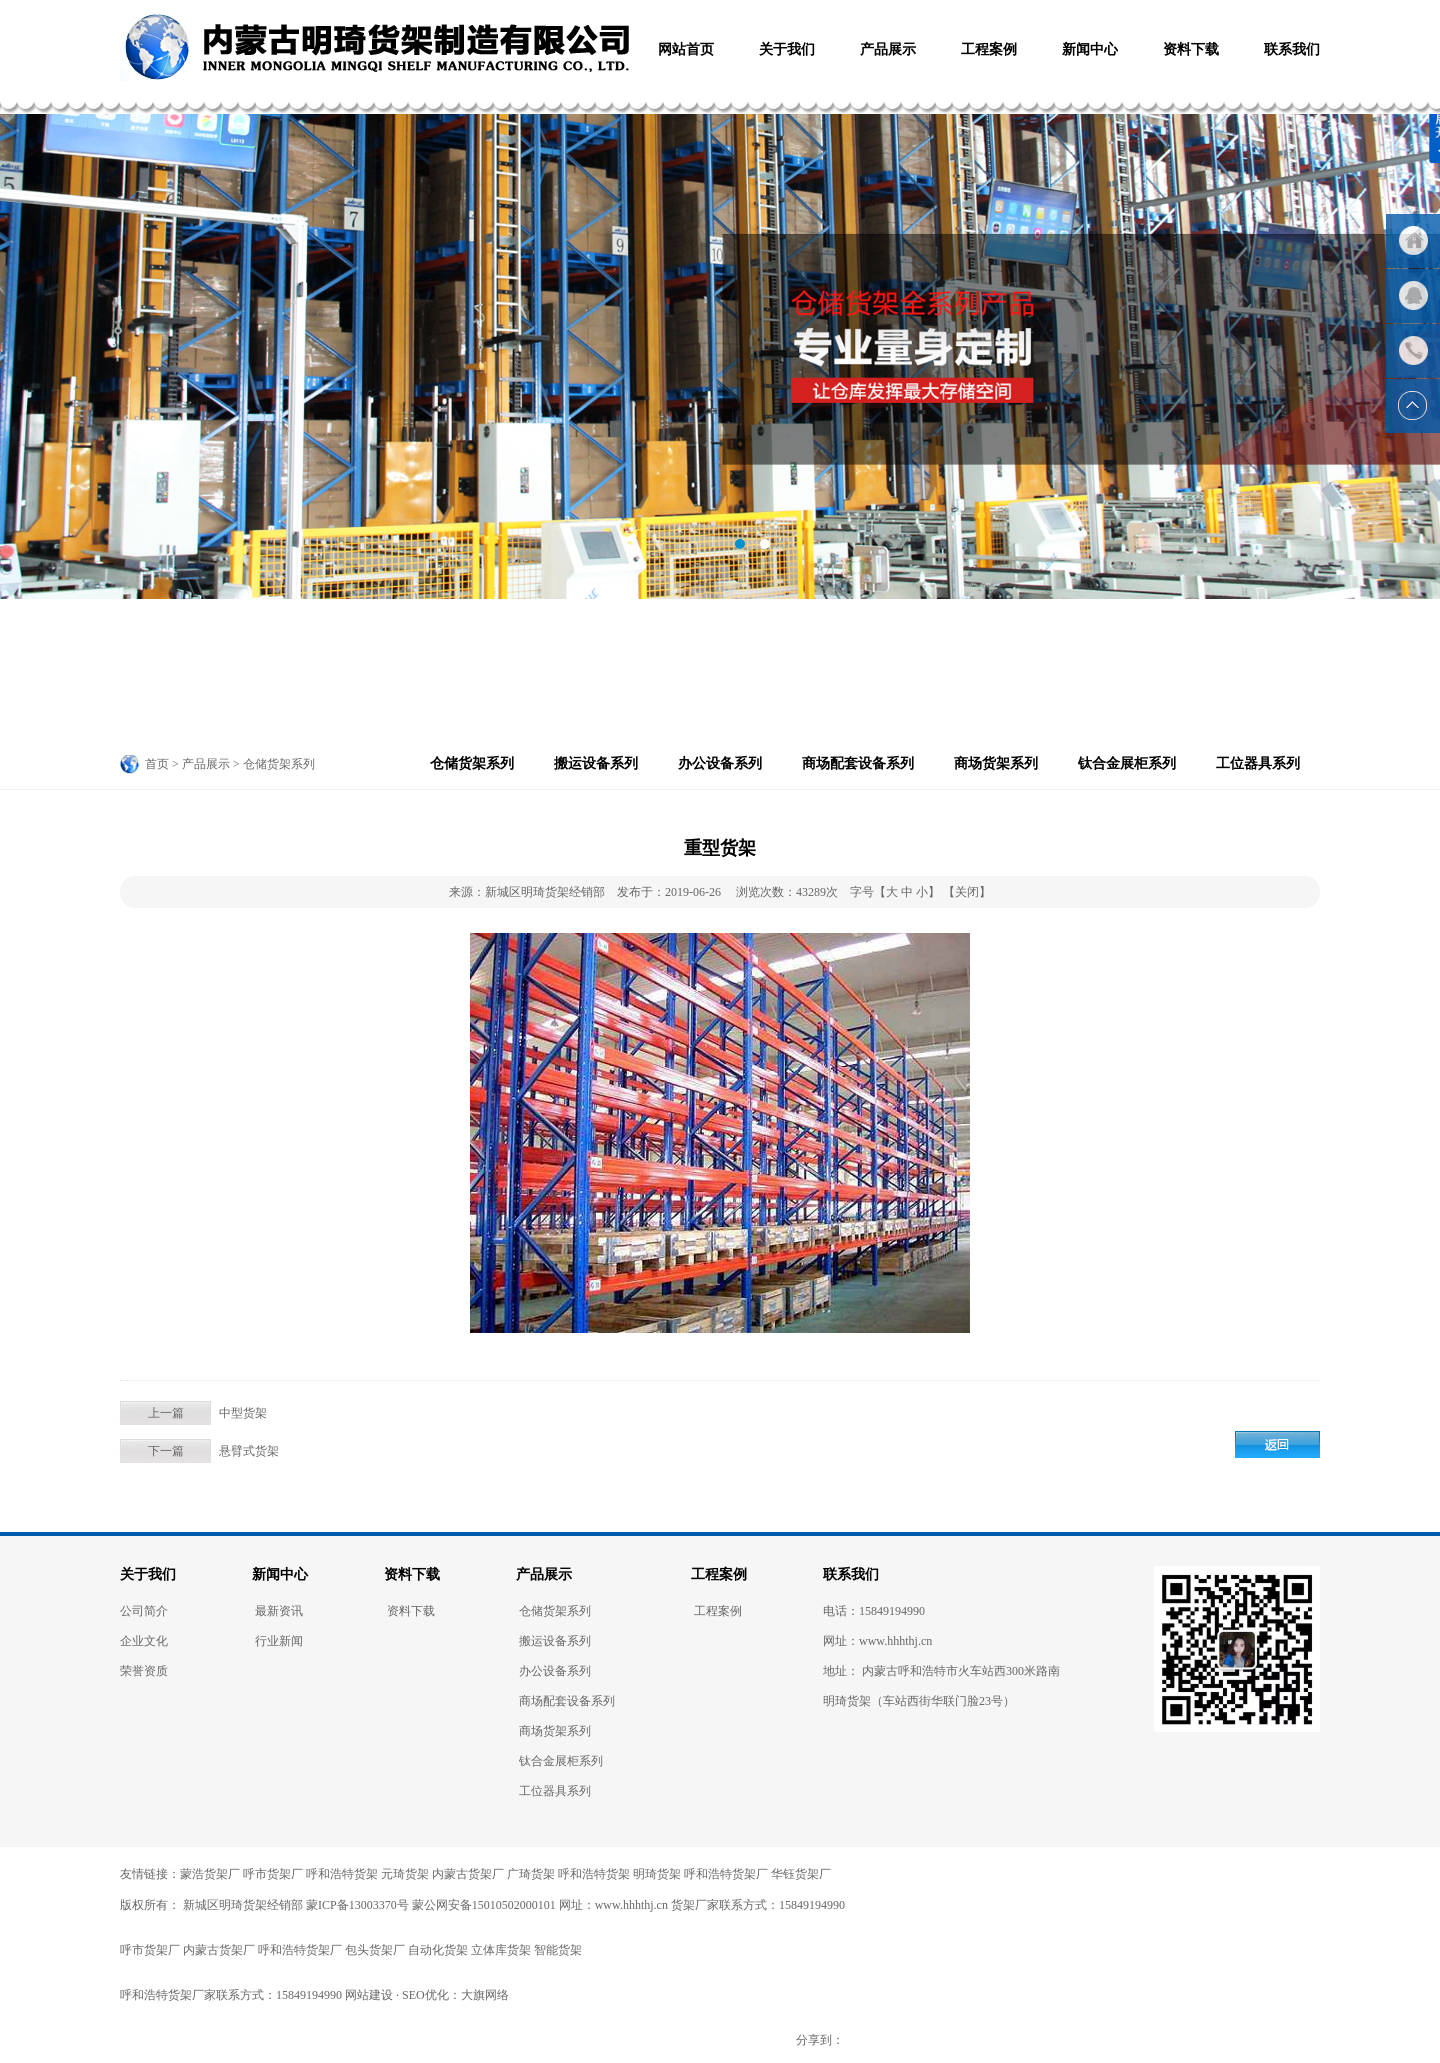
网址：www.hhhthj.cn (613, 1905)
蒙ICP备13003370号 (357, 1905)
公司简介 (144, 1611)
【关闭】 (967, 892)
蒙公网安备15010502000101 (484, 1905)
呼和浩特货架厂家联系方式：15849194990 (231, 1995)
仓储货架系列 (472, 763)
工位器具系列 (1258, 763)
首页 (157, 764)
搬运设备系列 (596, 763)
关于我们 (148, 1574)
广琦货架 (531, 1874)
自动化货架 (438, 1950)
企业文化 (144, 1641)
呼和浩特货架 (342, 1874)
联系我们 (851, 1574)
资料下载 (412, 1574)
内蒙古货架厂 (468, 1874)
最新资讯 (279, 1611)
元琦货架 (405, 1874)
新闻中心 (280, 1574)
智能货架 (558, 1950)
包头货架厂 (375, 1950)
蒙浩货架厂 (210, 1874)
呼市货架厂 (273, 1874)
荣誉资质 (144, 1671)
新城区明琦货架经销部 (241, 1905)
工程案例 (719, 1574)
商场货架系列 (996, 763)
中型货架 (243, 1413)
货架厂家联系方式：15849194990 (758, 1905)
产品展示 (544, 1574)
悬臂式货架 (249, 1451)
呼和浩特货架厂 (726, 1874)
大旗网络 (485, 1995)
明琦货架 (657, 1874)
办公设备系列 (720, 763)
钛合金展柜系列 (1127, 763)
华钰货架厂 (801, 1874)
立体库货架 (501, 1950)
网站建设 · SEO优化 (397, 1995)
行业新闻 (279, 1641)
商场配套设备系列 (858, 763)
